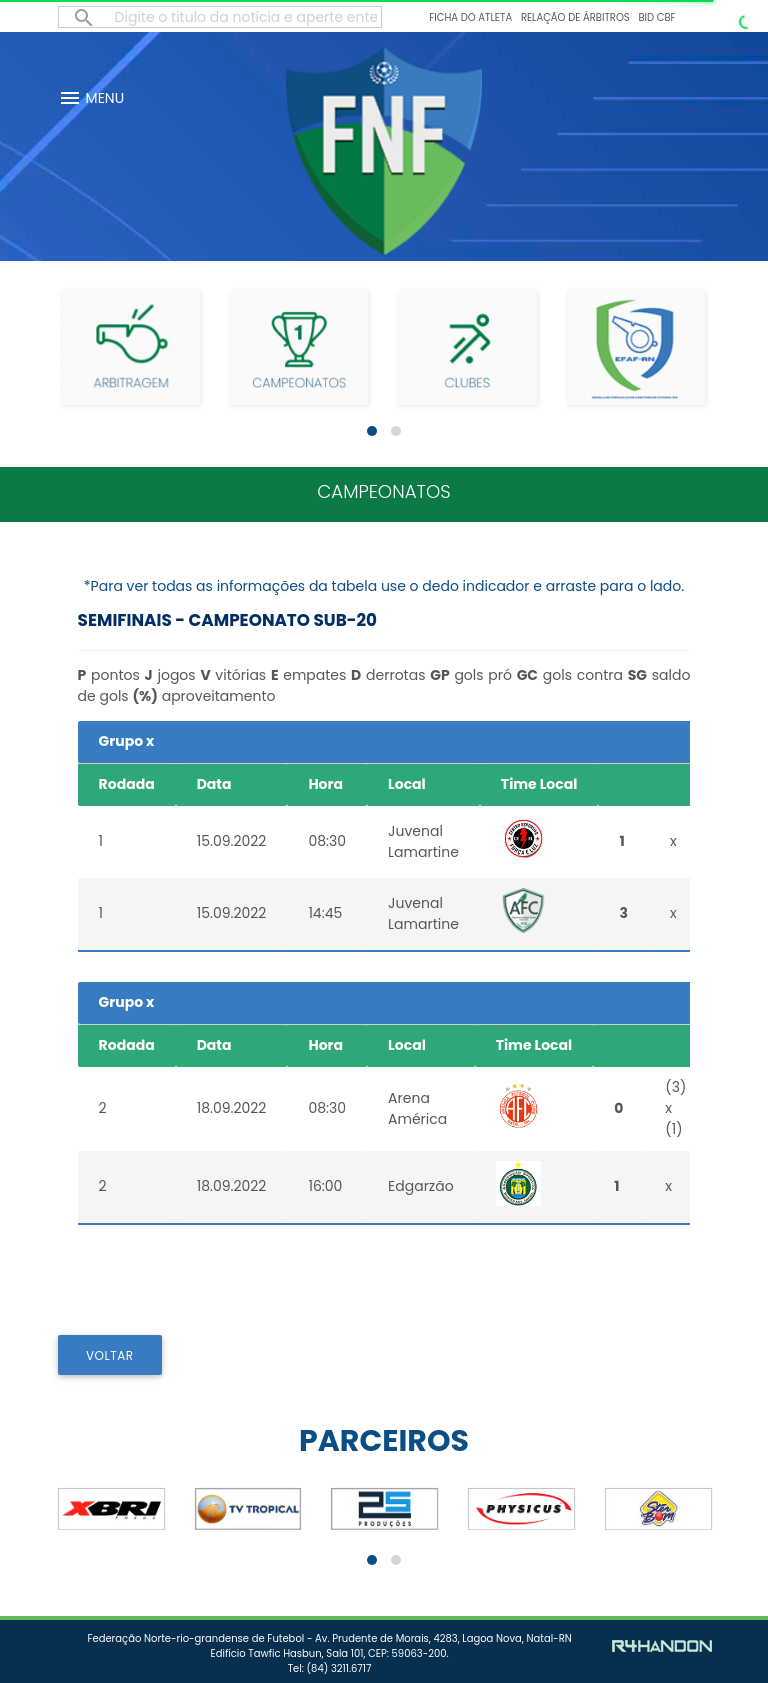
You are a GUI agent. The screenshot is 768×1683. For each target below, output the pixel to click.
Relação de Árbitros (575, 17)
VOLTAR (110, 1355)
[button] (372, 431)
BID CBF (656, 17)
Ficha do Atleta (470, 17)
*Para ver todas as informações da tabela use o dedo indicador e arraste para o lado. (384, 586)
